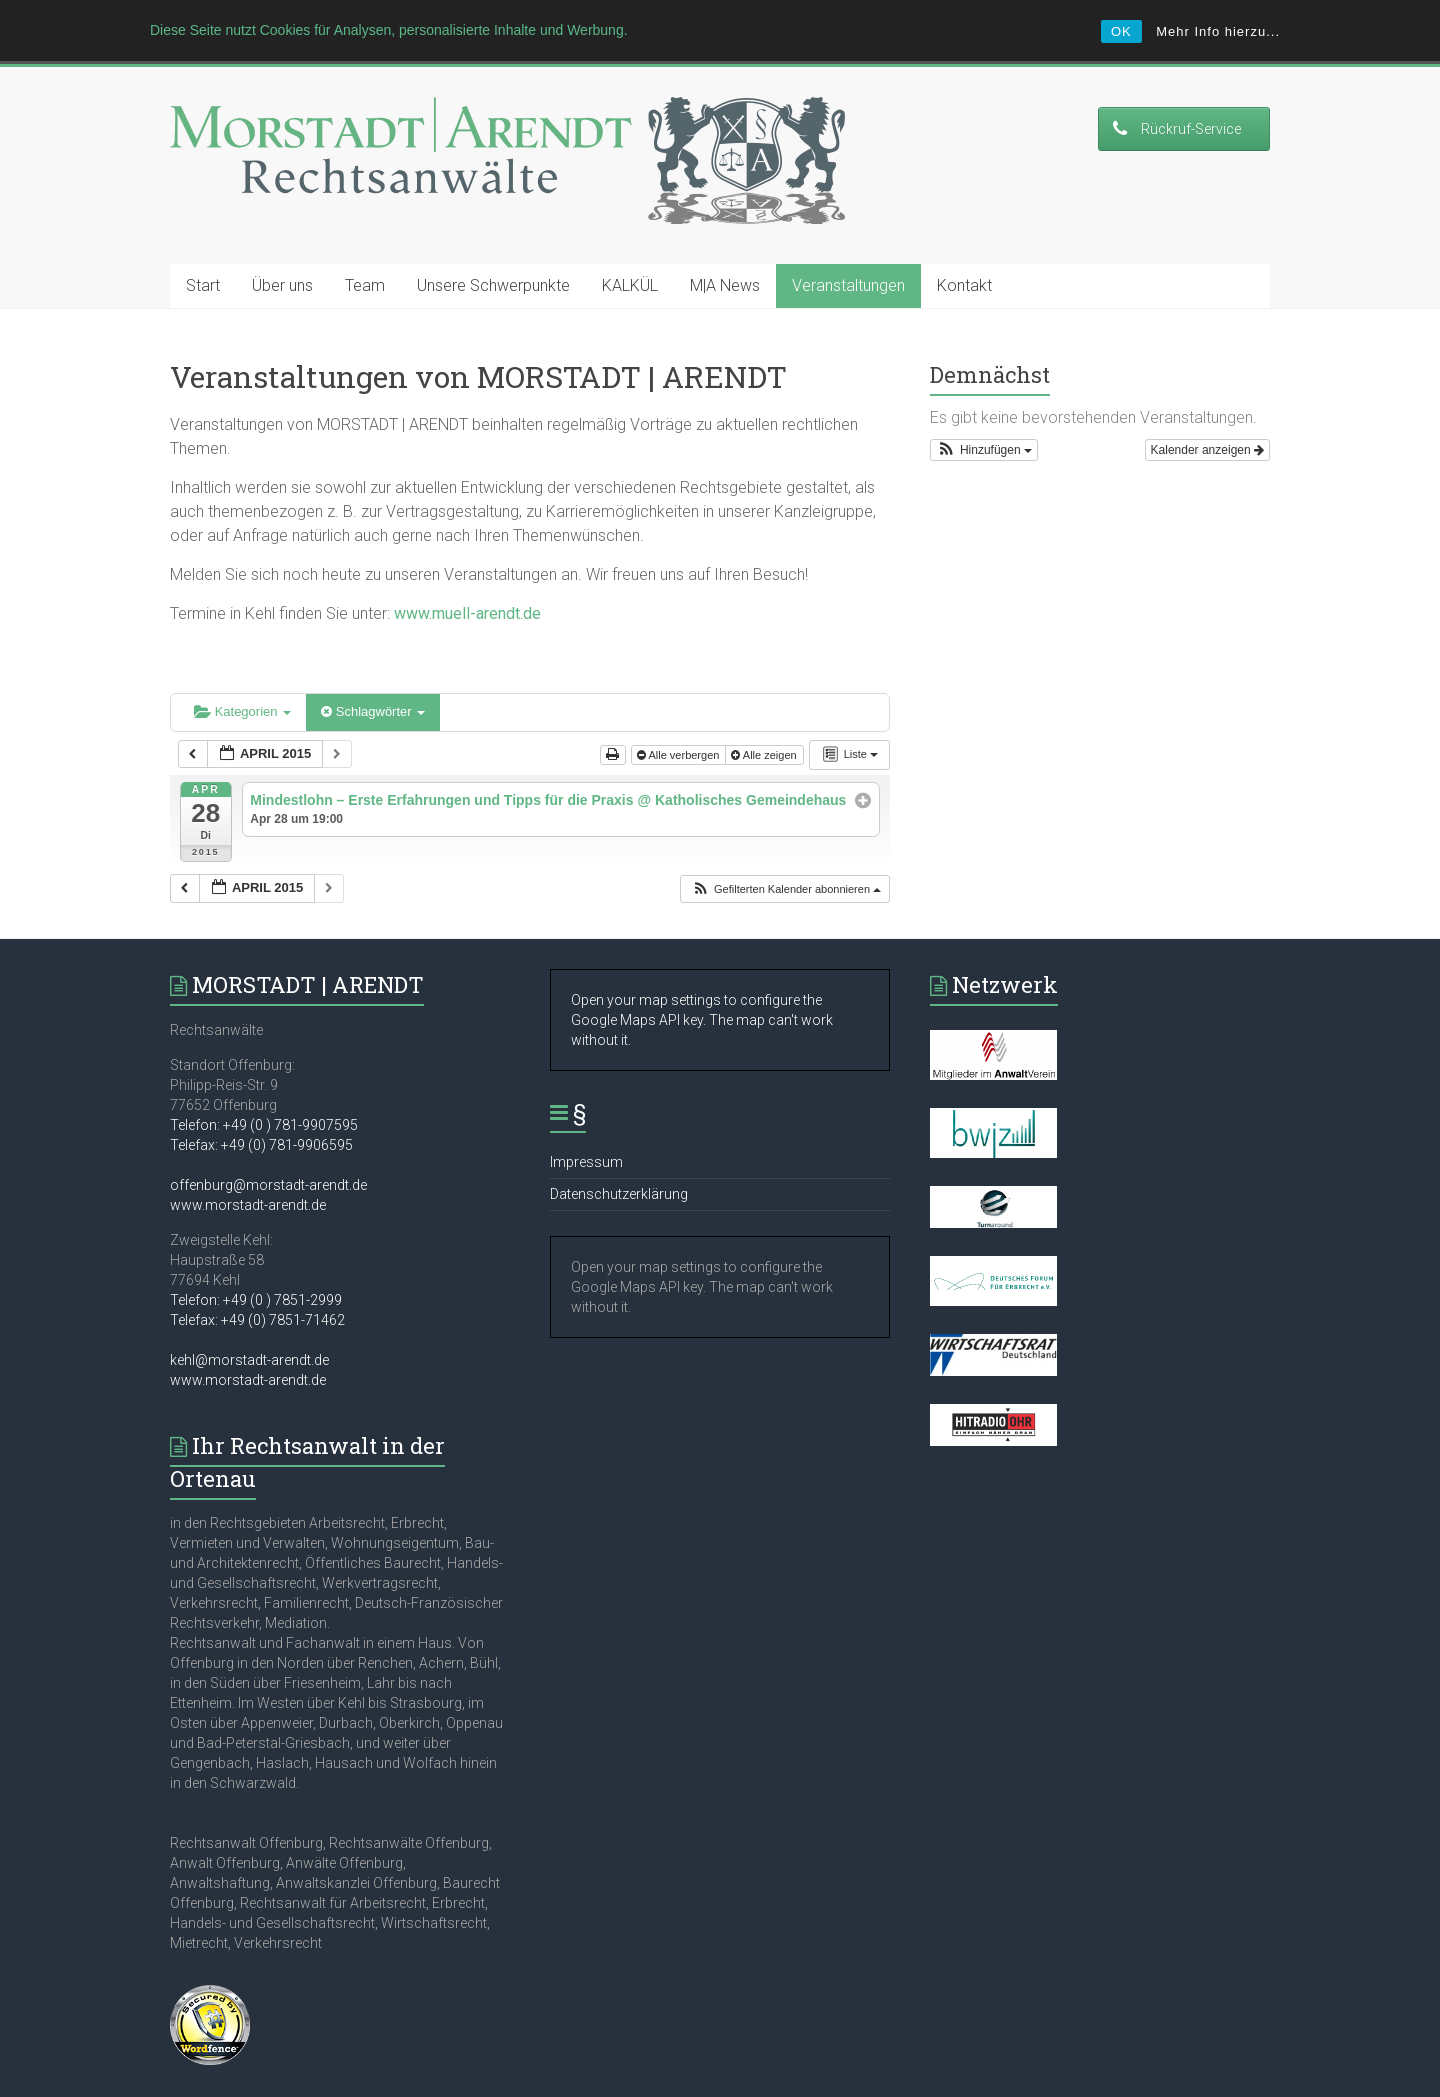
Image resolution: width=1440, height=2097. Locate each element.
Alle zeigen (765, 714)
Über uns (282, 244)
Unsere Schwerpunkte (493, 244)
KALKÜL (630, 244)
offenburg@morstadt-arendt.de (268, 1144)
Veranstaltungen (848, 244)
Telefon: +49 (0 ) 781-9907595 (264, 1084)
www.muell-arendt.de (467, 572)
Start (203, 244)
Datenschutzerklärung (619, 1153)
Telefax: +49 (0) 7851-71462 (257, 1279)
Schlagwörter (373, 670)
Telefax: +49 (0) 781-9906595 (261, 1104)
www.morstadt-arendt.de (248, 1164)
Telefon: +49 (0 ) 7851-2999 (256, 1259)
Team (365, 244)
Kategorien (242, 670)
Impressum (586, 1121)
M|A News (725, 244)
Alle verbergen (679, 714)
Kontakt (964, 244)
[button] (786, 848)
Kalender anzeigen (1207, 409)
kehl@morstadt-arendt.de (249, 1319)
